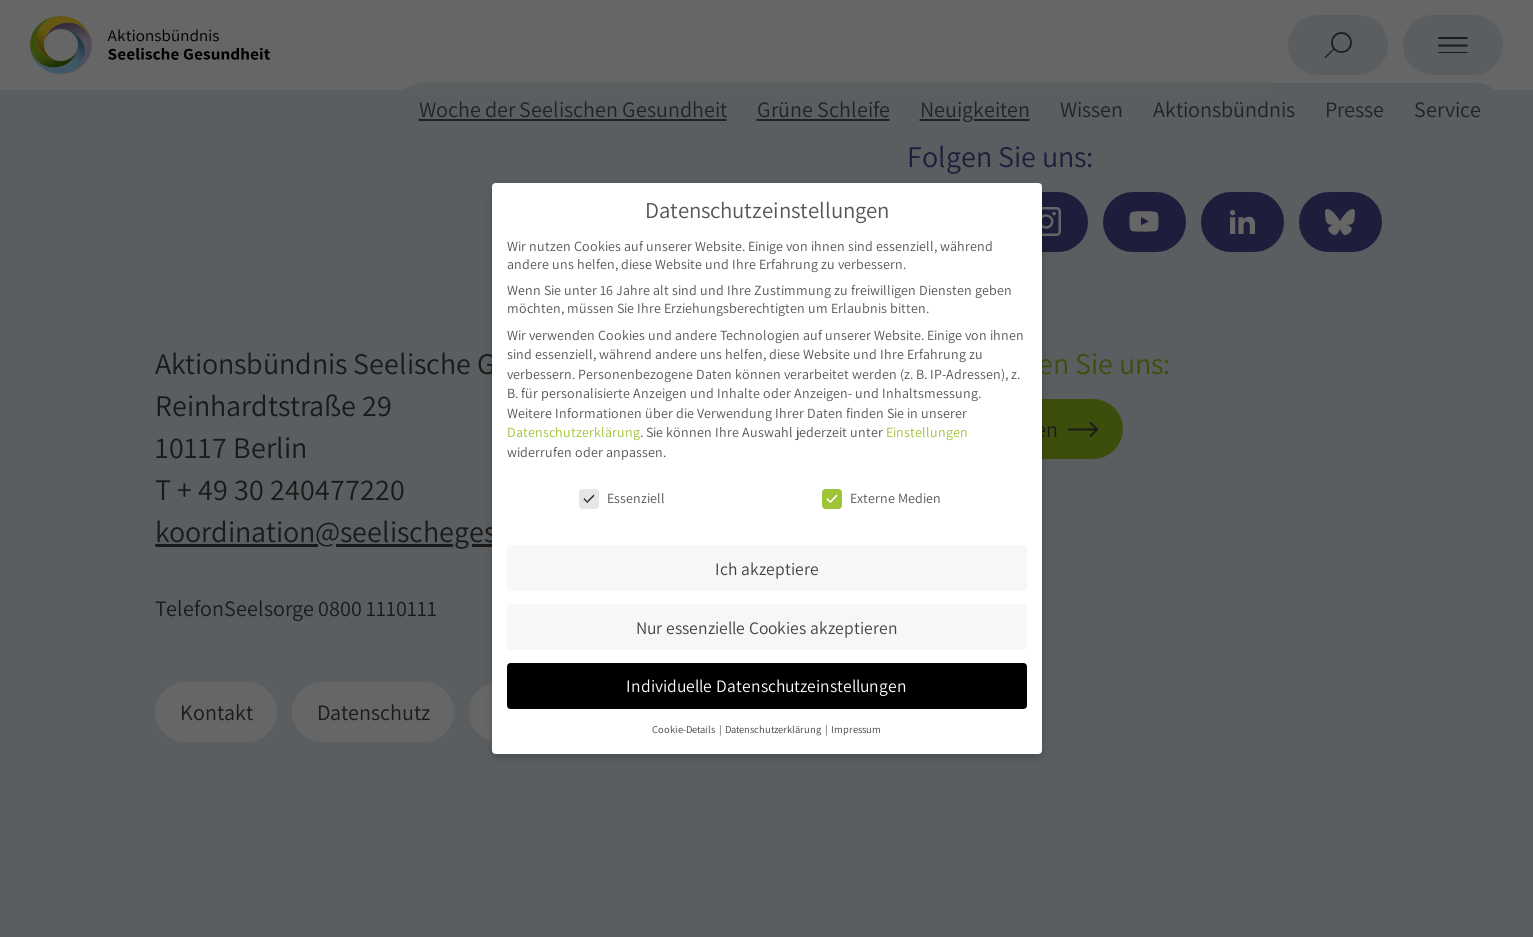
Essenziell (622, 498)
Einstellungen (927, 432)
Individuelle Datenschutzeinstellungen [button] (766, 685)
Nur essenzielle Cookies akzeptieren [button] (767, 627)
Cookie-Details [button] (684, 729)
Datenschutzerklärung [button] (774, 729)
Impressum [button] (856, 729)
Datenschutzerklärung (573, 432)
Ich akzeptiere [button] (767, 568)
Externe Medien (881, 498)
